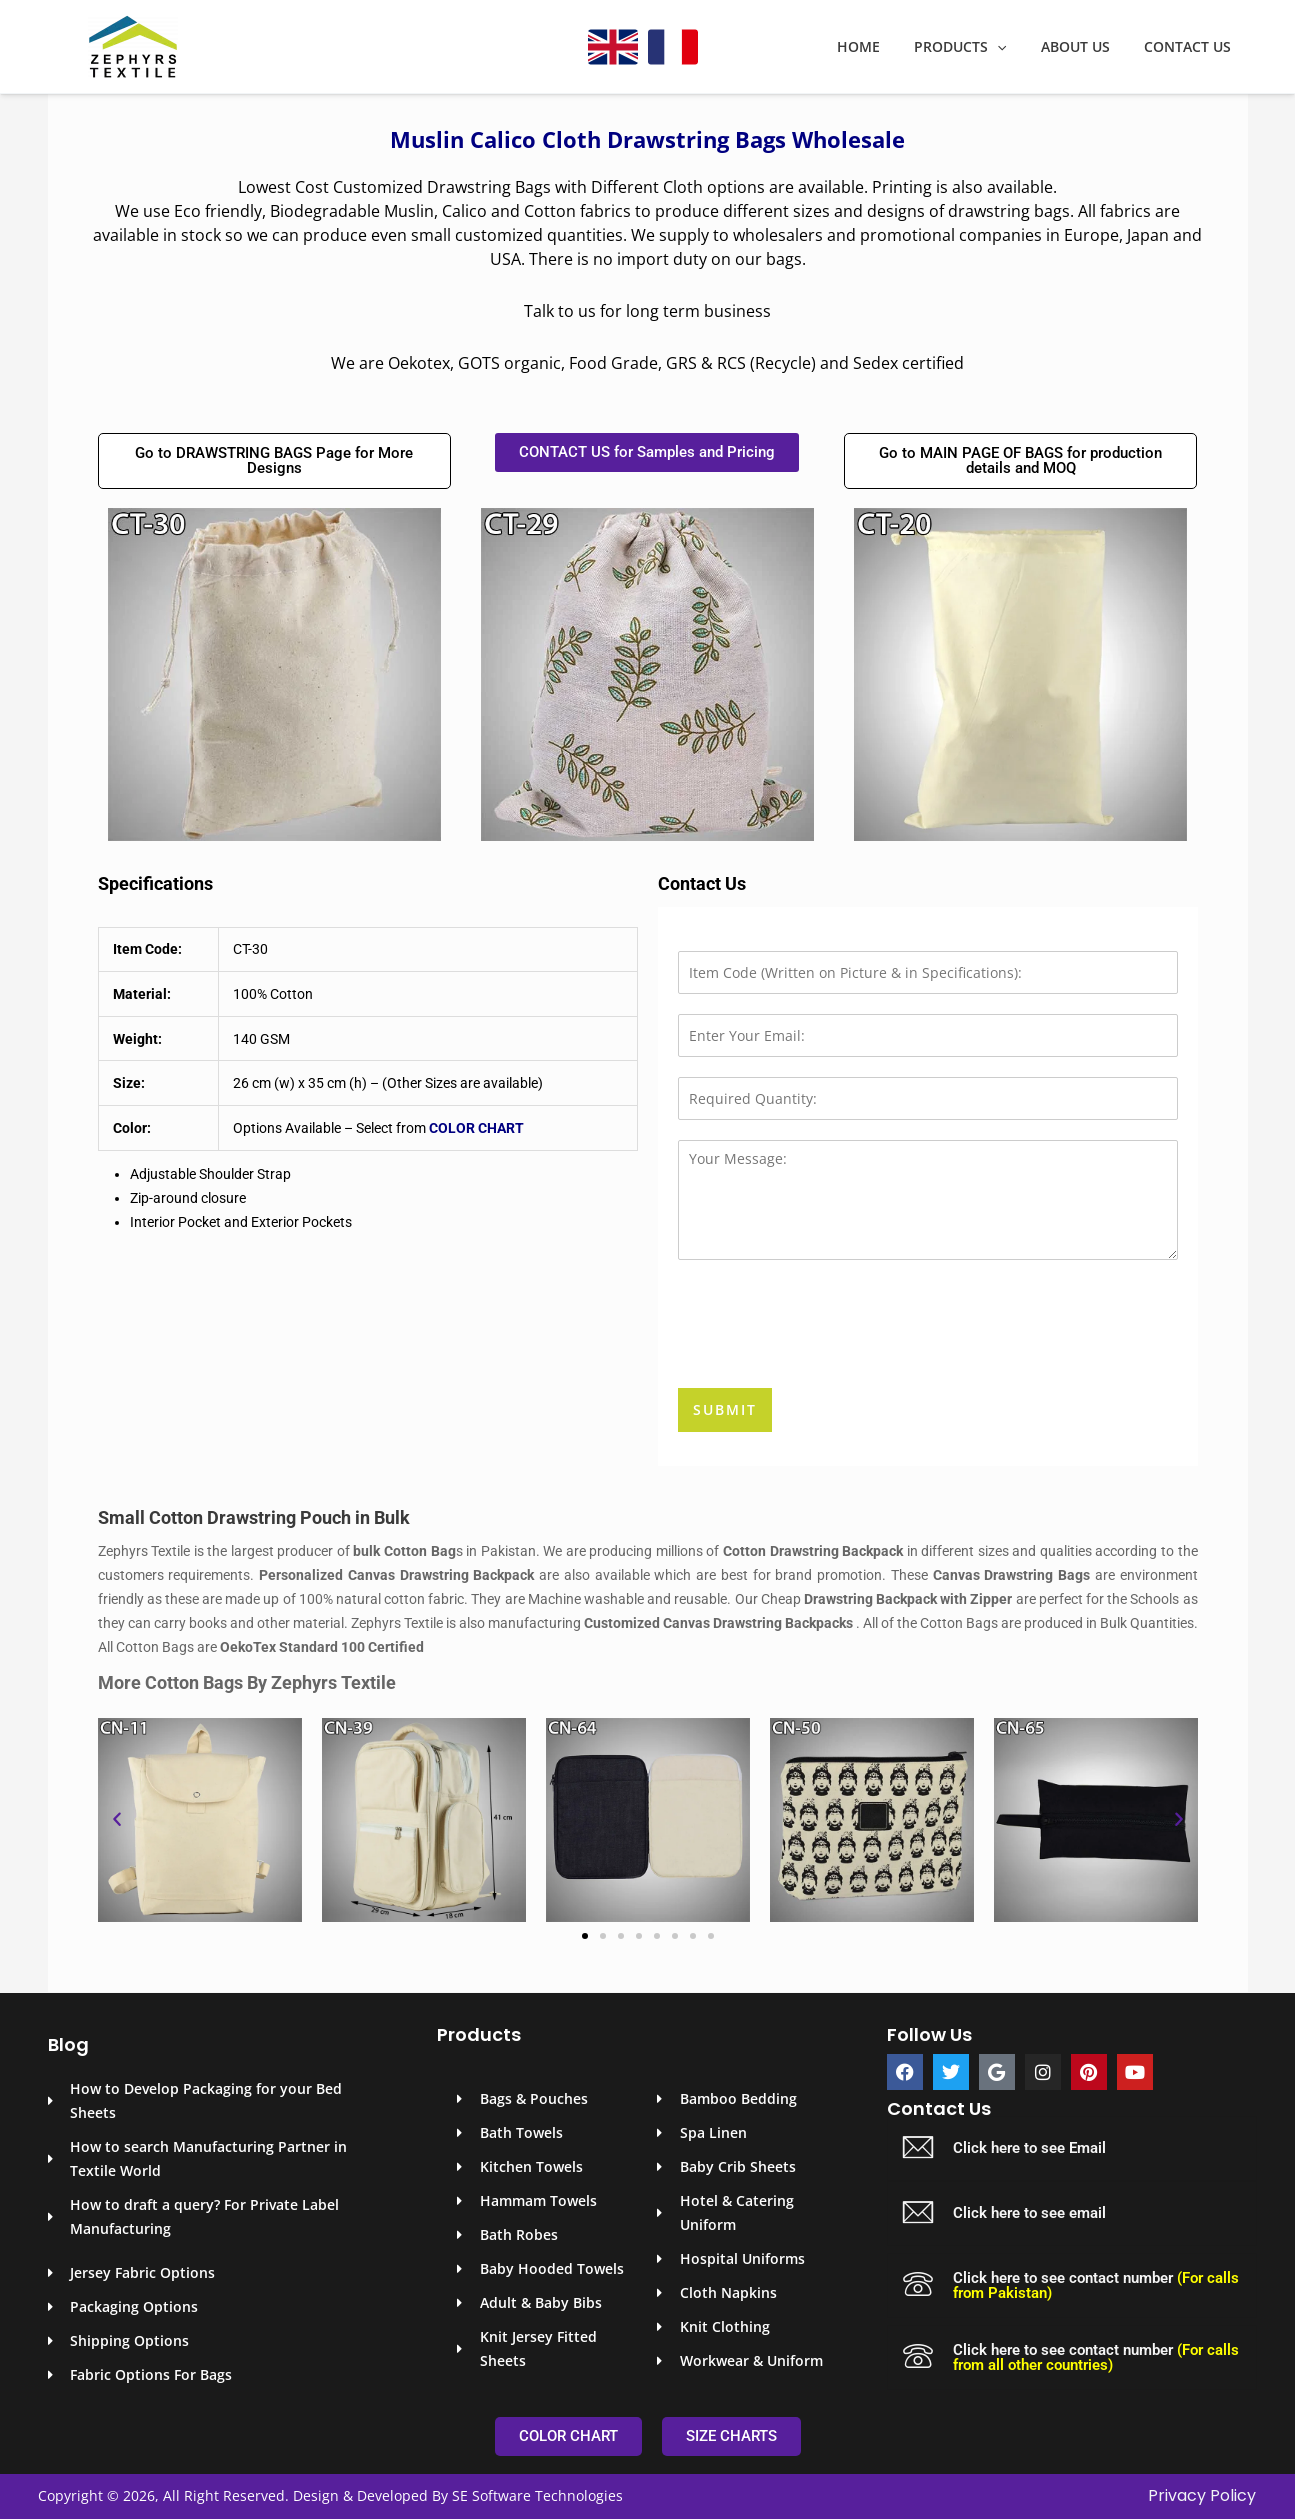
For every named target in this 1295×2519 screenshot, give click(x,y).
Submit (725, 1409)
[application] (1012, 47)
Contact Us (1190, 47)
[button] (117, 1820)
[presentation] (830, 1355)
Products (975, 47)
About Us (1084, 47)
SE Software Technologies (537, 2495)
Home (879, 47)
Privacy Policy (1202, 2495)
